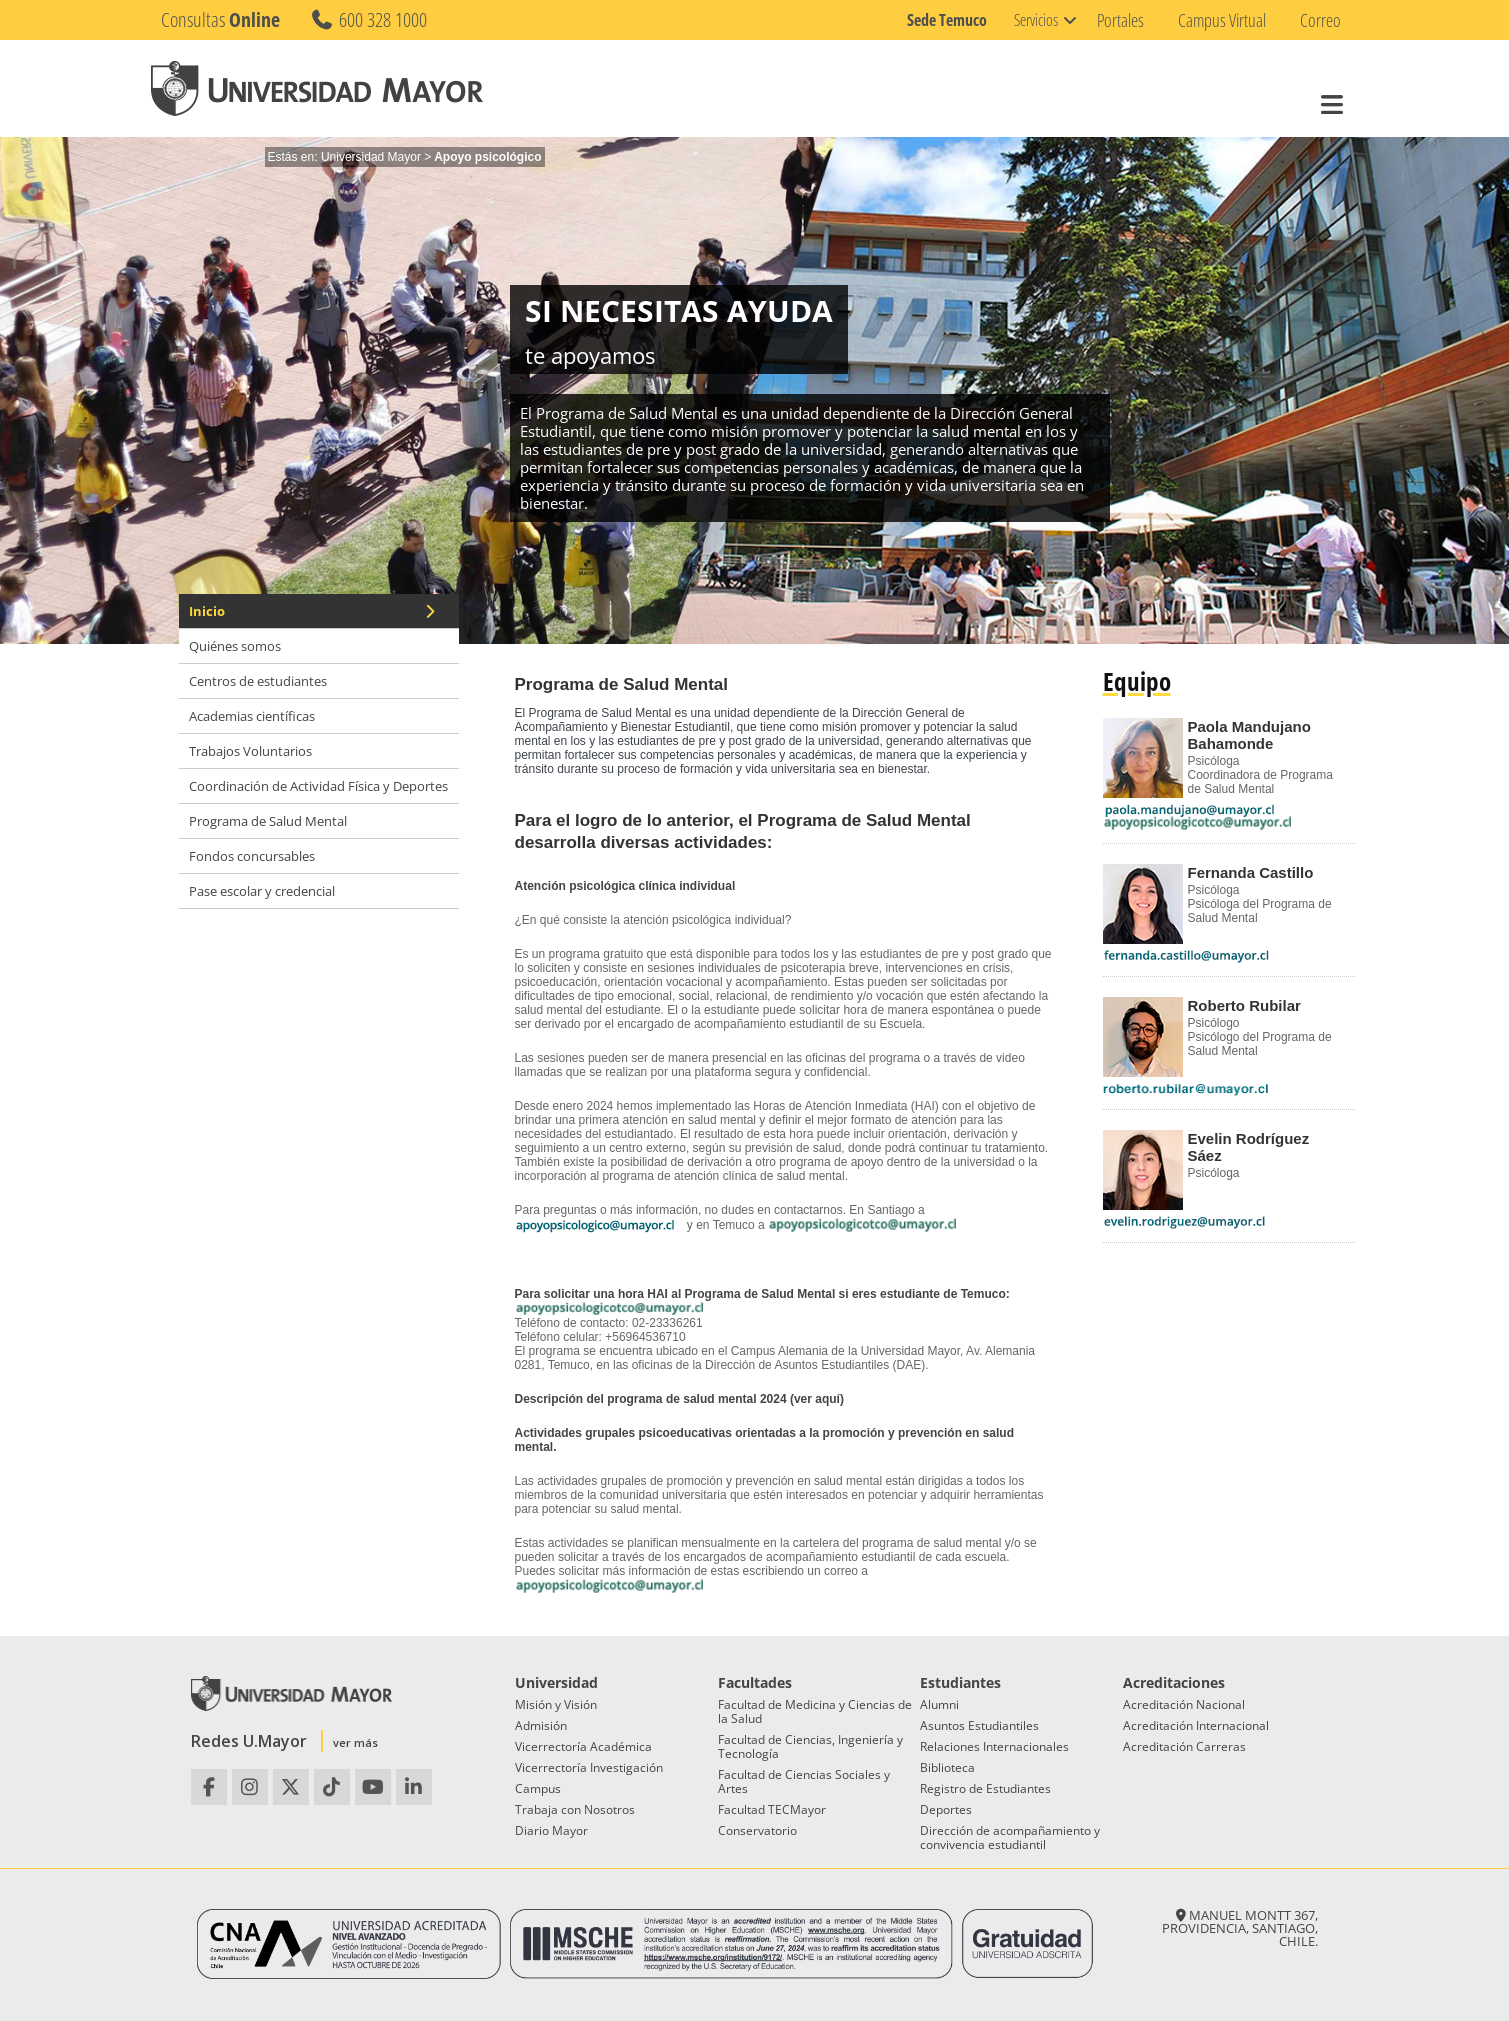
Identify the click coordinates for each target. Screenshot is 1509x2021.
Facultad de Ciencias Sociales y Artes (804, 1781)
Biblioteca (947, 1767)
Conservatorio (757, 1830)
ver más (355, 1742)
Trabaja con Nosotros (575, 1809)
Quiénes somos (235, 646)
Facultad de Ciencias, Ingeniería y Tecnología (810, 1746)
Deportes (946, 1809)
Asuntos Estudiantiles (979, 1725)
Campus (538, 1788)
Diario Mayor (551, 1830)
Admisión (541, 1725)
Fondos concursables (252, 856)
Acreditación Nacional (1184, 1704)
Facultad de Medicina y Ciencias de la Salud (815, 1711)
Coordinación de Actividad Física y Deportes (318, 786)
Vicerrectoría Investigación (589, 1767)
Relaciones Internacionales (994, 1746)
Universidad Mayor (371, 157)
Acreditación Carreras (1184, 1746)
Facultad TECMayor (772, 1809)
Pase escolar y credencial (262, 891)
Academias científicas (252, 716)
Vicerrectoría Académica (583, 1746)
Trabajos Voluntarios (250, 751)
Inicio (314, 611)
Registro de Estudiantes (985, 1788)
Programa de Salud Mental (268, 821)
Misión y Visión (556, 1704)
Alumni (939, 1704)
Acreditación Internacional (1196, 1725)
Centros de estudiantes (258, 681)
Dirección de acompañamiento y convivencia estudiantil (1010, 1837)
